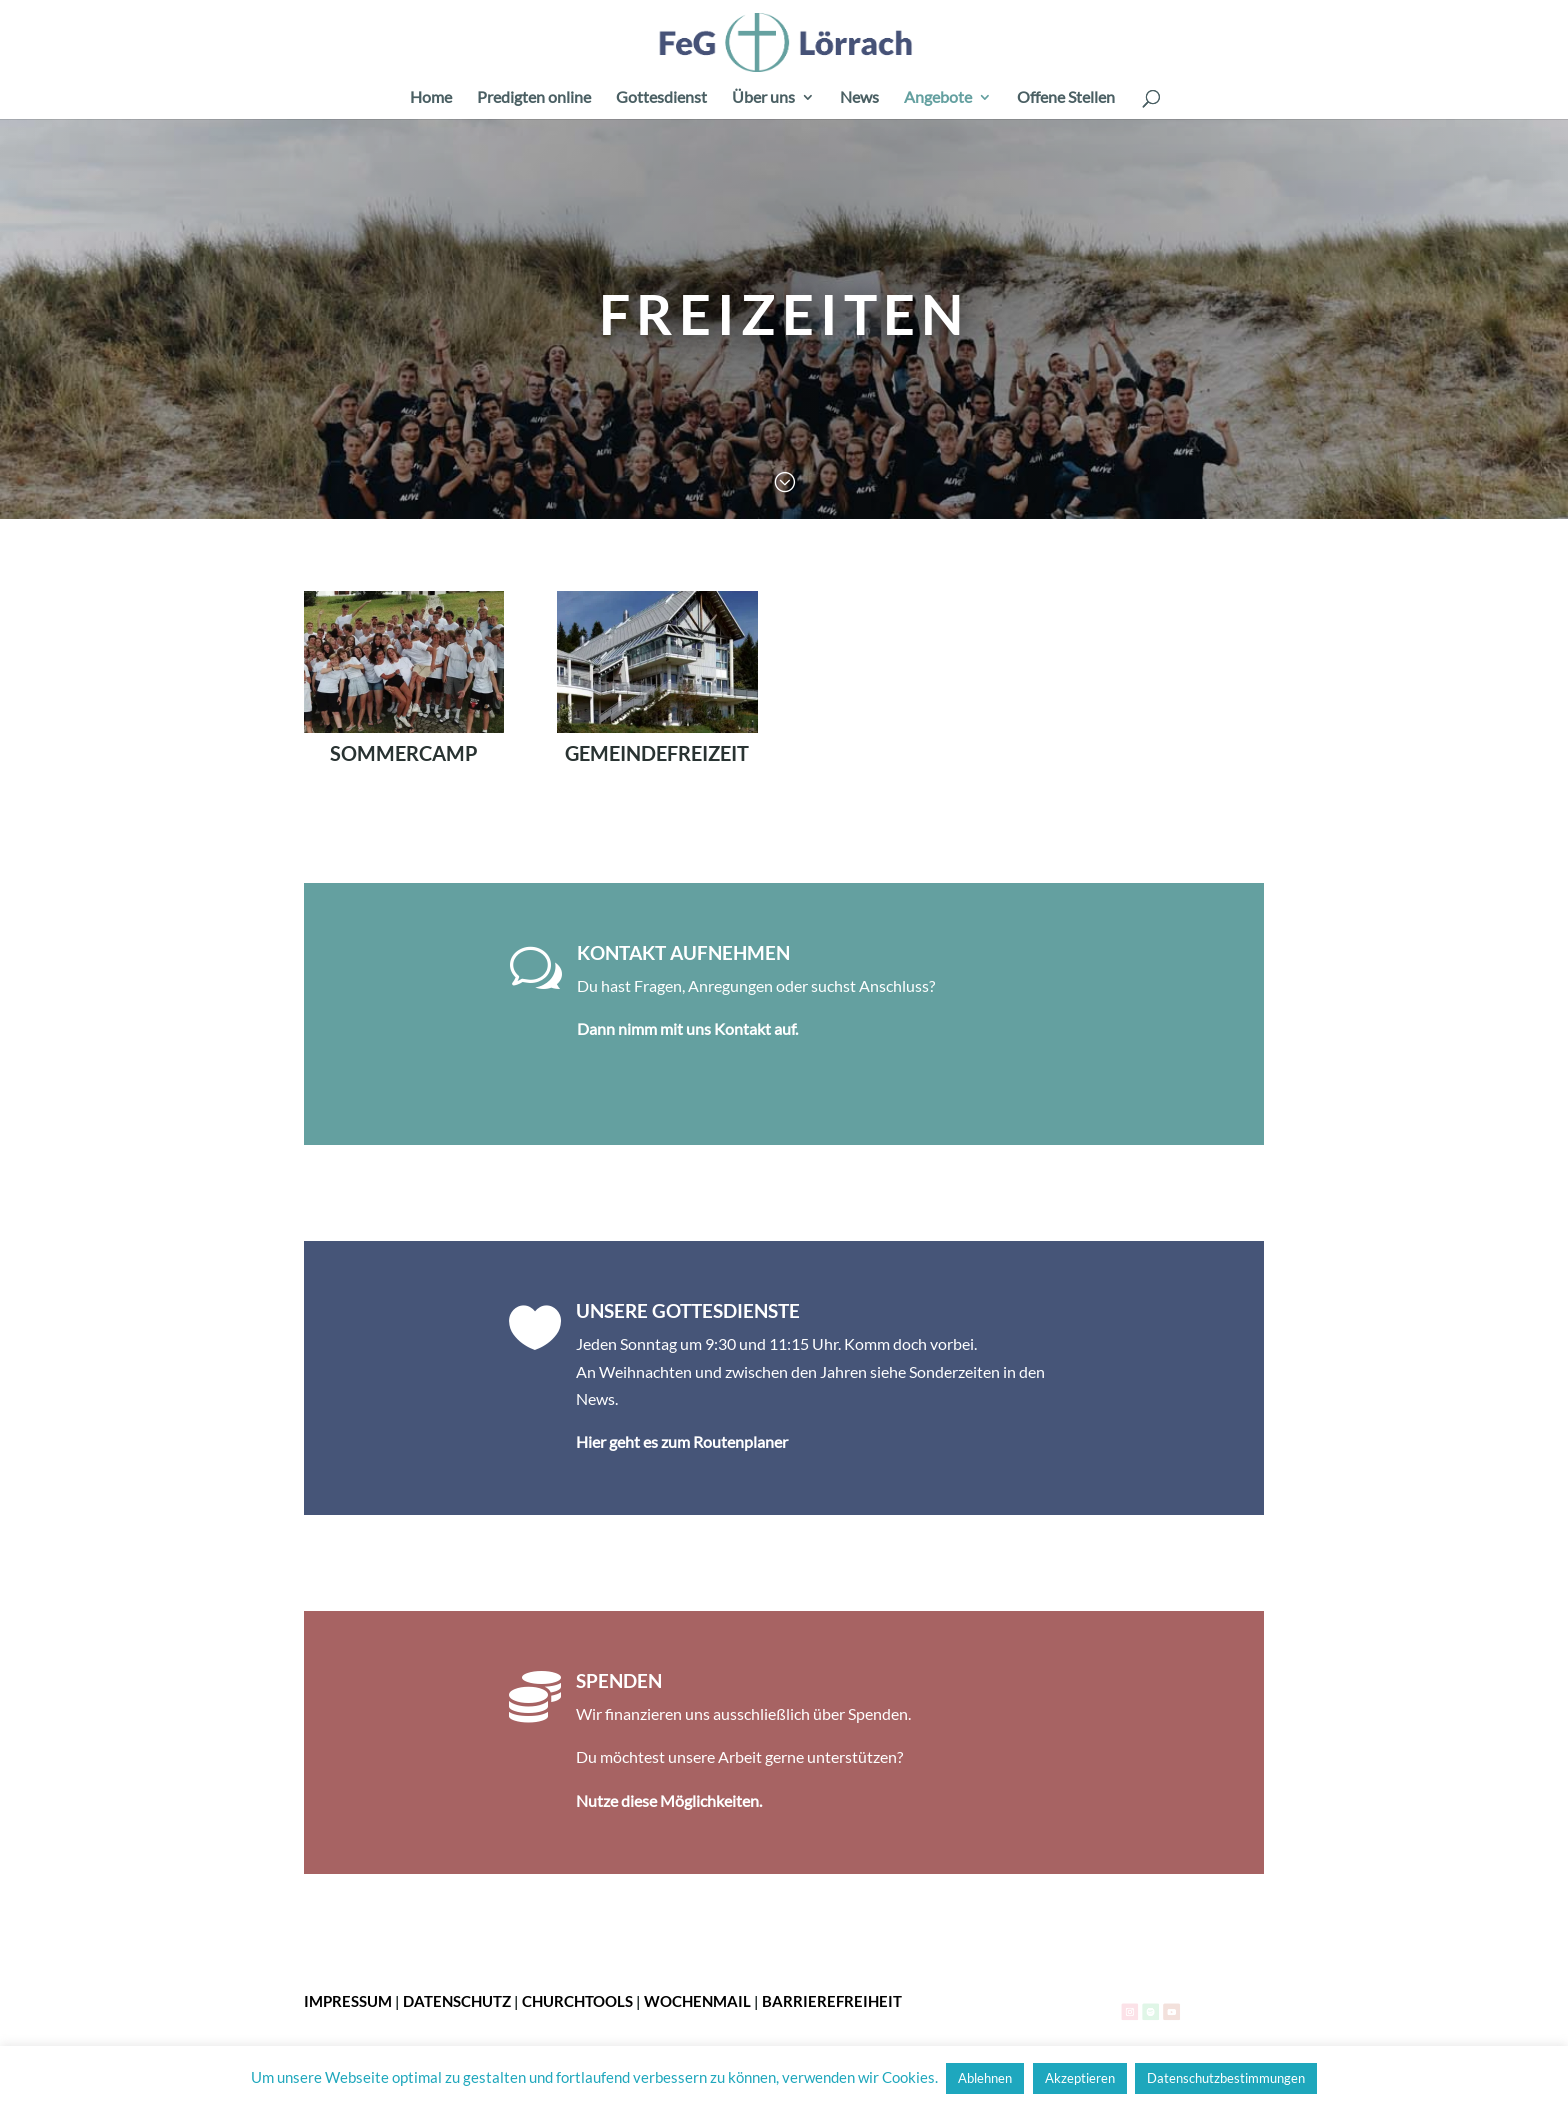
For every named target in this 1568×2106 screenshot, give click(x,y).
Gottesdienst (661, 98)
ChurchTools (577, 2001)
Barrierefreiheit (832, 2001)
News (859, 98)
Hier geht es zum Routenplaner (682, 1441)
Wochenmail (697, 2001)
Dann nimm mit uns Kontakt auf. (687, 1028)
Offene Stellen (1066, 98)
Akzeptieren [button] (1080, 2078)
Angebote (938, 98)
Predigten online (534, 98)
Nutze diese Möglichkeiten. (669, 1800)
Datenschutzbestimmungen (1226, 2078)
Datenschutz (457, 2001)
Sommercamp (404, 753)
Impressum (348, 2001)
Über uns (763, 98)
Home (431, 98)
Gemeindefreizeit (657, 753)
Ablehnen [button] (985, 2078)
